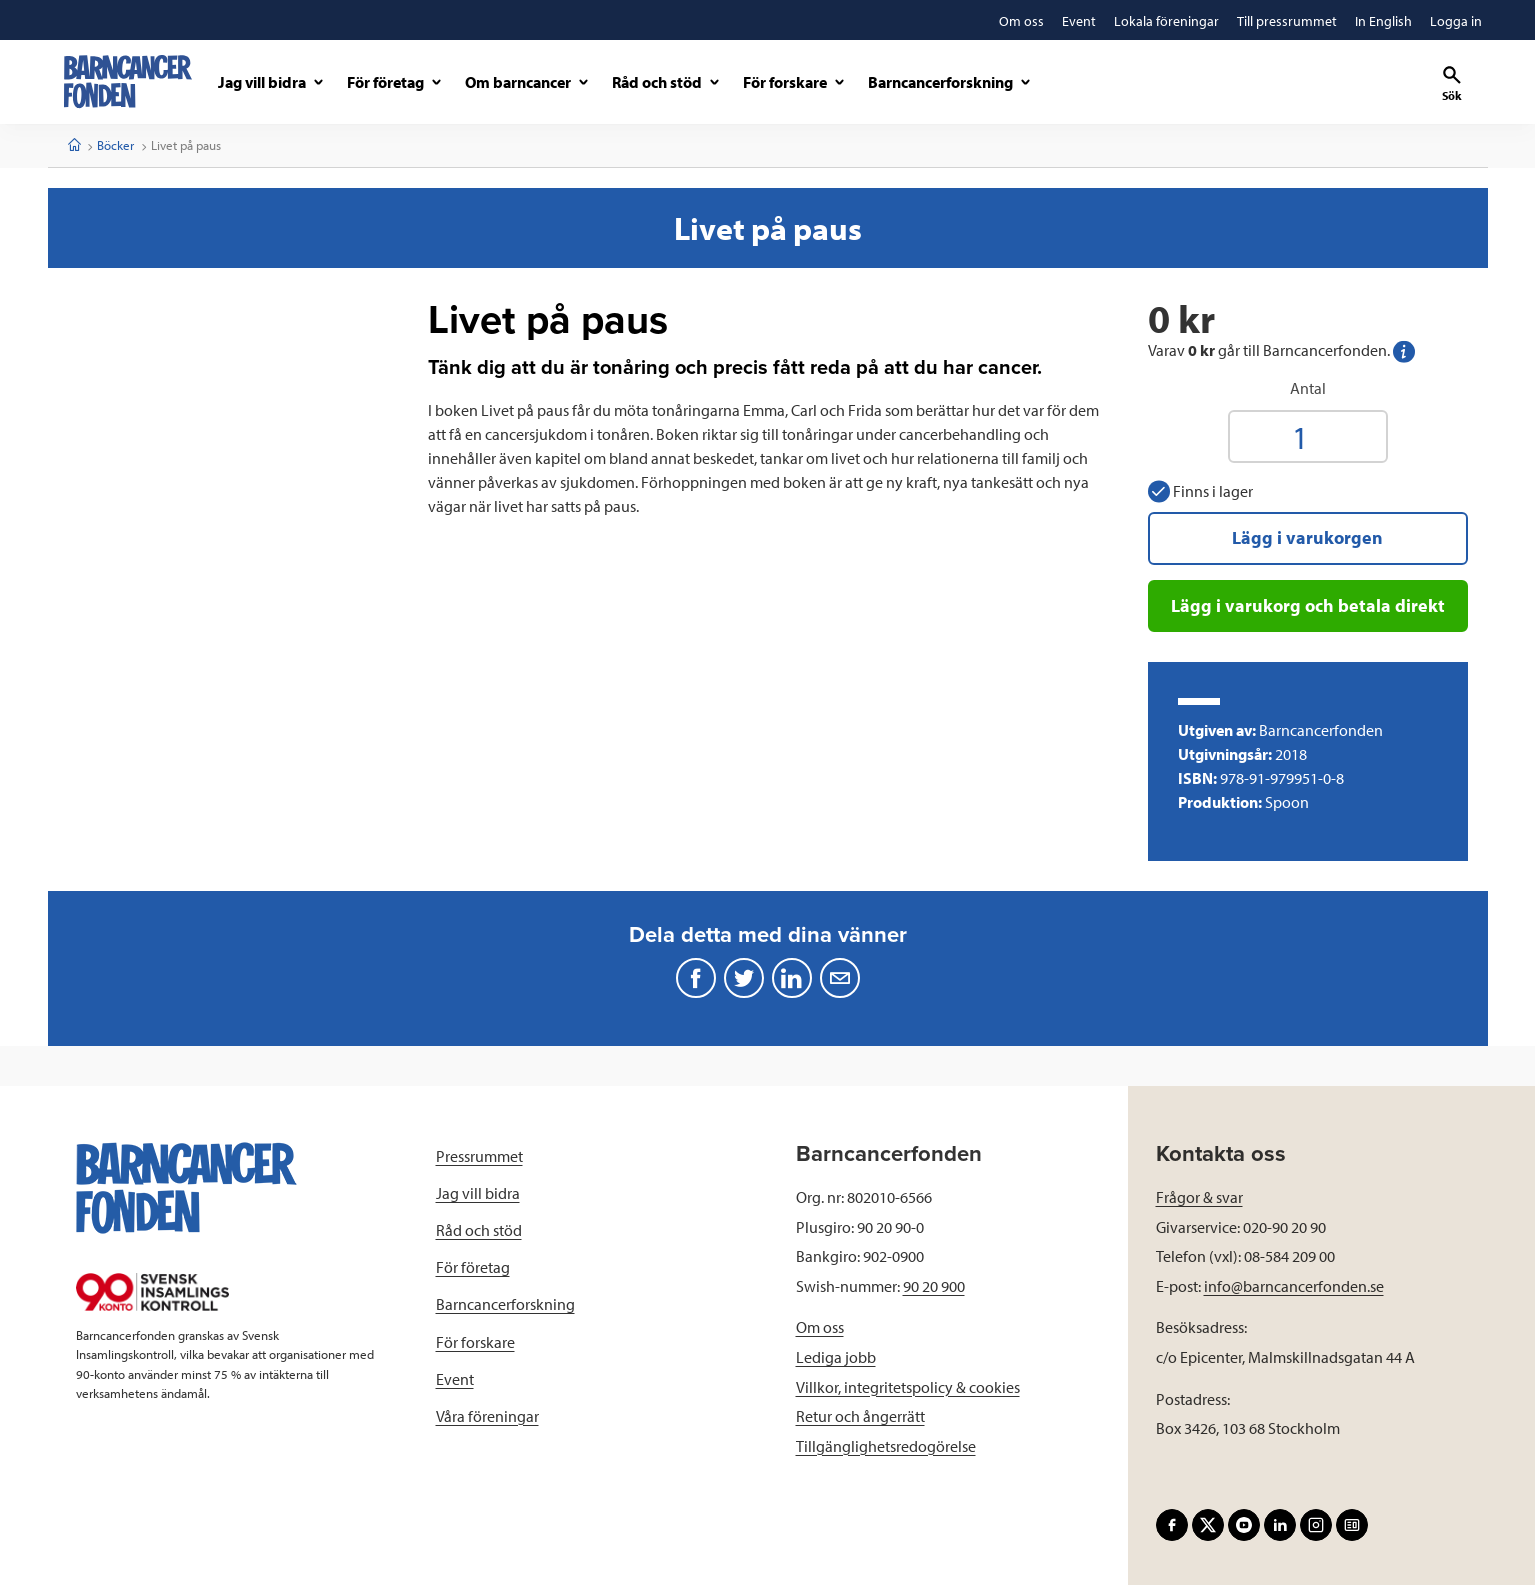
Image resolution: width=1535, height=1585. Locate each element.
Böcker (115, 145)
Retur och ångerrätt (860, 1416)
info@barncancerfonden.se (1294, 1286)
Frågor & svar (1199, 1197)
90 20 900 (934, 1286)
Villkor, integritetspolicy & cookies (908, 1387)
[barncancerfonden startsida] (128, 81)
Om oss (820, 1327)
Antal (1308, 388)
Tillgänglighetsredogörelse (886, 1446)
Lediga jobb (836, 1357)
